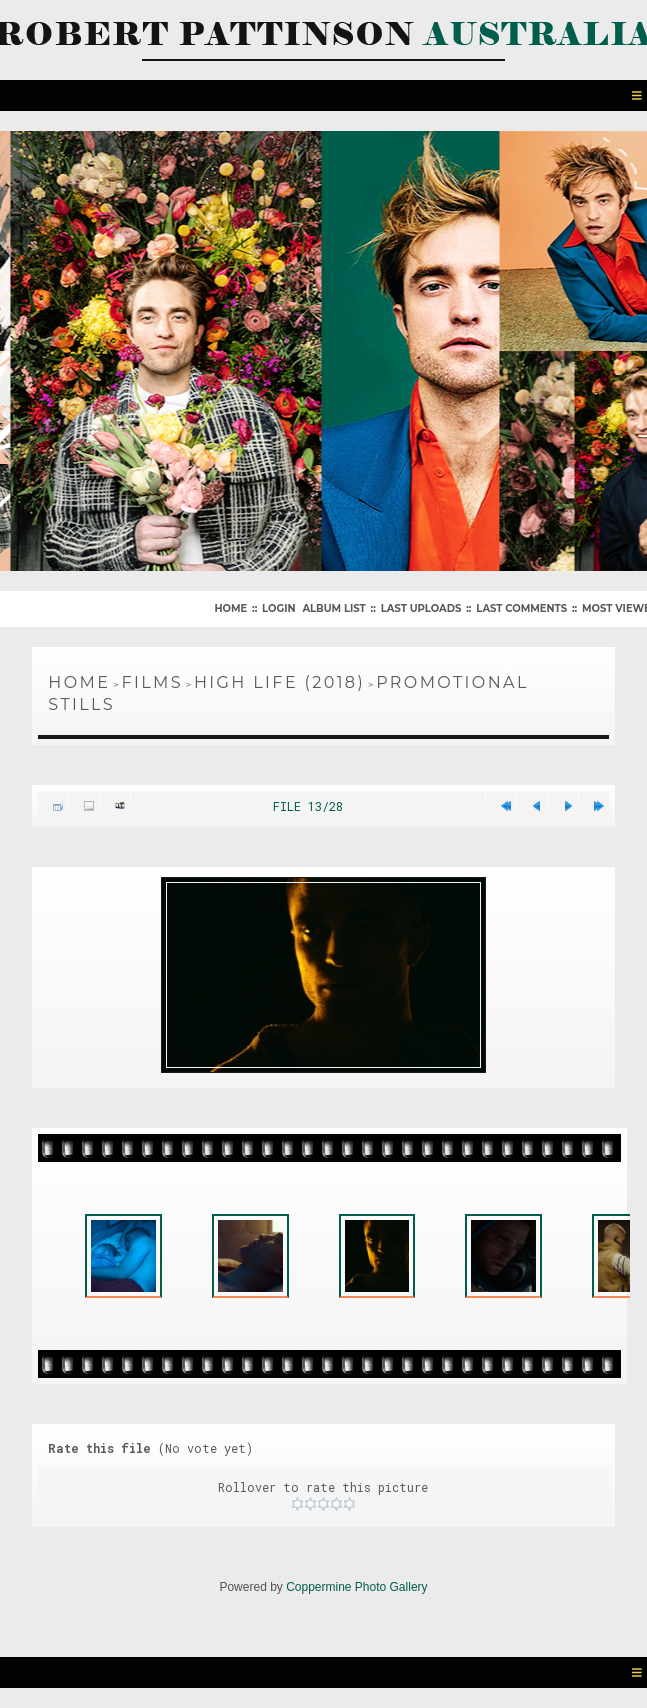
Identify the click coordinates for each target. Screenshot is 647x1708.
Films (152, 682)
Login (278, 608)
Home (230, 608)
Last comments (521, 608)
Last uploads (421, 608)
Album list (333, 608)
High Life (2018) (279, 682)
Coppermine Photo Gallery (356, 1587)
